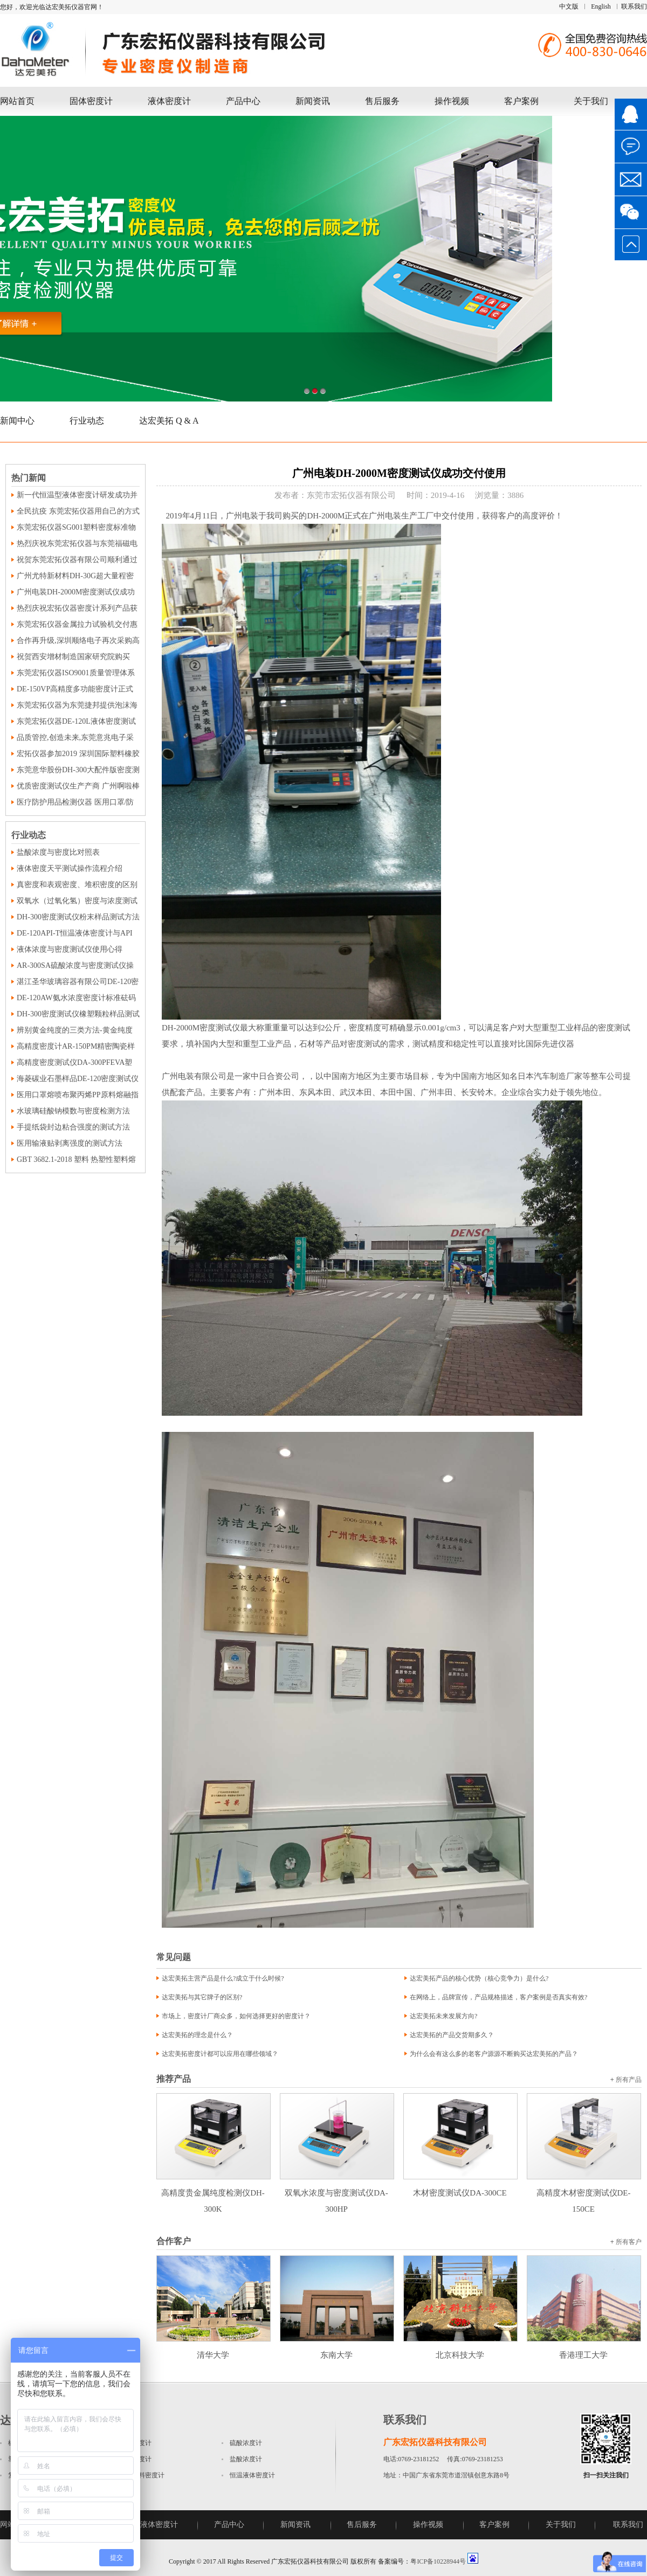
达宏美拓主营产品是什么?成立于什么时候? (223, 1978)
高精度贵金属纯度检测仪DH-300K (213, 2192)
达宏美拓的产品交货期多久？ (452, 2035)
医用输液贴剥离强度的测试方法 (69, 1143)
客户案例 (521, 101)
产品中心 (243, 101)
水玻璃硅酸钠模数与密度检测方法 (73, 1111)
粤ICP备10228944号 (438, 2561)
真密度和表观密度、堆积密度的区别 (77, 885)
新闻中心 (17, 420)
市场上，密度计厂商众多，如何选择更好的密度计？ (236, 2016)
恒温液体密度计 (252, 2475)
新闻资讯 (312, 101)
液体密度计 (169, 101)
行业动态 (87, 420)
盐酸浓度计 (246, 2459)
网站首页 (17, 101)
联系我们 (634, 6)
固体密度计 (91, 101)
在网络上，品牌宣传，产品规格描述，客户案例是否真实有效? (498, 1997)
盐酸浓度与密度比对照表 (58, 852)
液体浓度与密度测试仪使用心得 (69, 949)
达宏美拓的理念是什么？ (197, 2035)
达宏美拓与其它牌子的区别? (202, 1997)
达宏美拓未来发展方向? (443, 2016)
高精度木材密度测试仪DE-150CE (584, 2192)
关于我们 (591, 101)
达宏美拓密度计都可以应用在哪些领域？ (220, 2054)
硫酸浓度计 (246, 2443)
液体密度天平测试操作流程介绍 (69, 868)
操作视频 (452, 101)
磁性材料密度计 (141, 2475)
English (601, 6)
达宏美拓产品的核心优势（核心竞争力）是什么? (479, 1978)
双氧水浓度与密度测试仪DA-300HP (337, 2192)
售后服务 (382, 101)
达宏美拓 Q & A (169, 420)
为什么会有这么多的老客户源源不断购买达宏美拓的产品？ (494, 2054)
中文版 (569, 6)
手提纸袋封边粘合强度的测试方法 (73, 1127)
